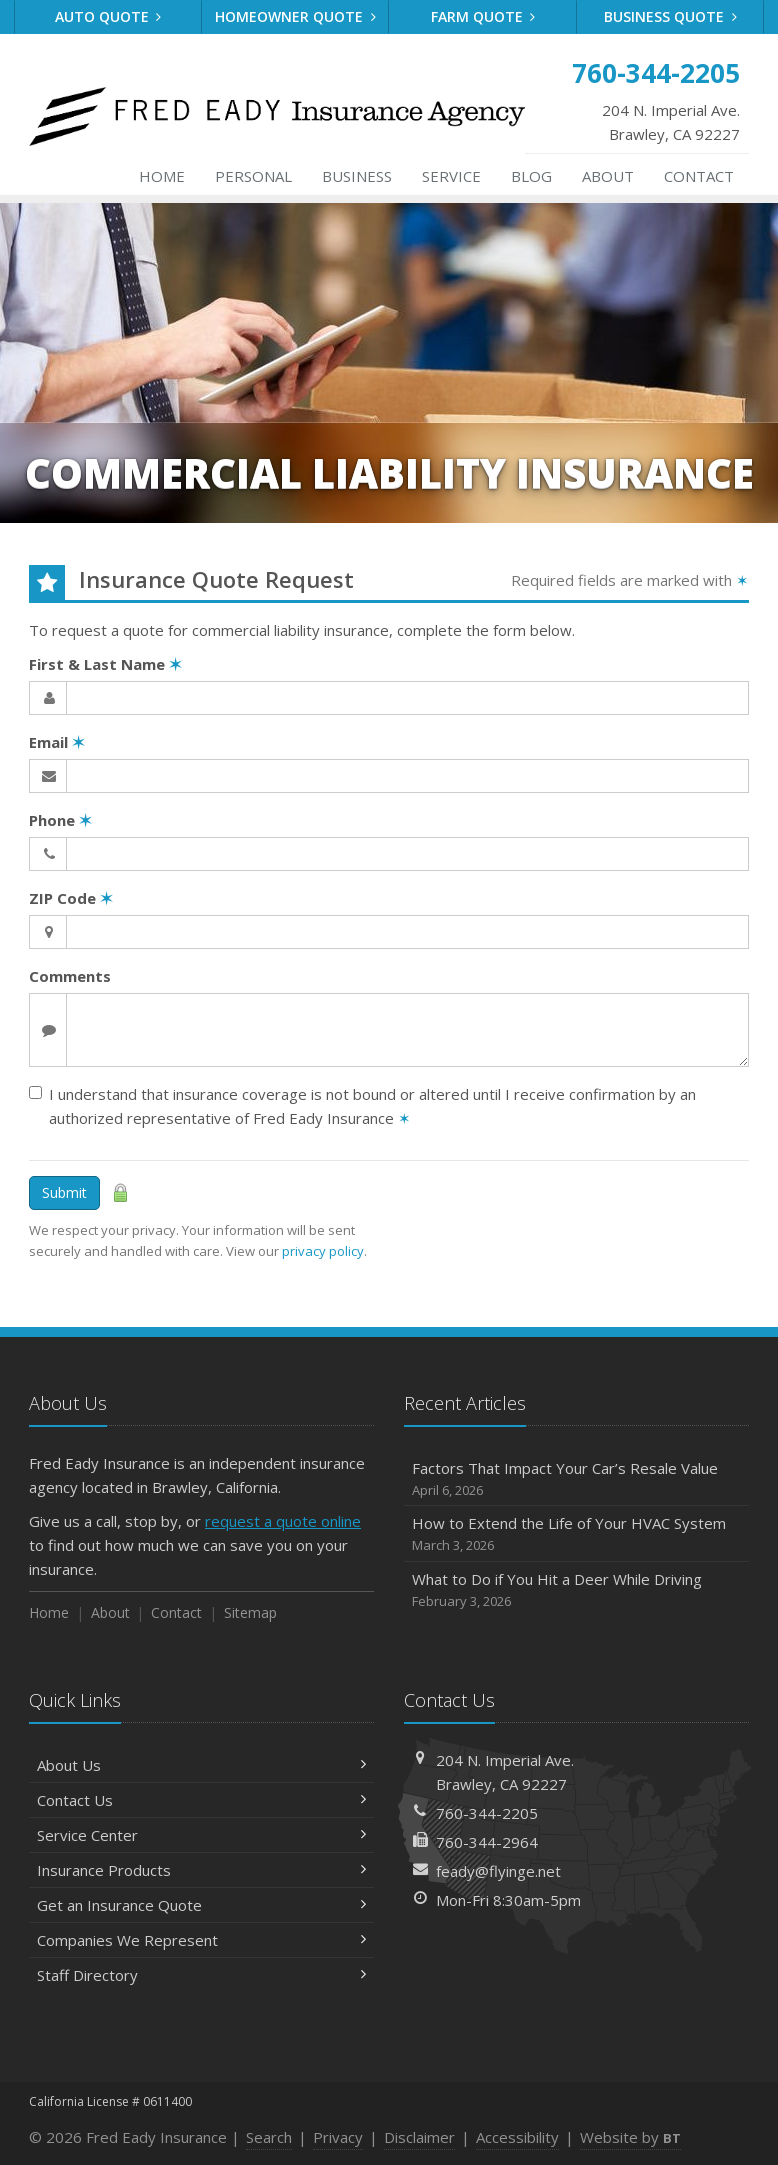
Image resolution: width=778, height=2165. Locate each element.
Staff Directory (201, 1975)
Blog (531, 176)
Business (357, 176)
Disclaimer (419, 2137)
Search (269, 2137)
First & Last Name (105, 664)
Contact (699, 176)
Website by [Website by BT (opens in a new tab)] (630, 2137)
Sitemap (250, 1612)
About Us (201, 1765)
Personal (253, 176)
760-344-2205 (487, 1813)
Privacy (338, 2137)
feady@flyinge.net (498, 1871)
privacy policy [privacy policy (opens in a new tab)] (323, 1251)
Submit (64, 1192)
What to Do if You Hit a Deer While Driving (576, 1590)
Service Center (201, 1835)
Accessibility (517, 2137)
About (608, 176)
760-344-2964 (487, 1842)
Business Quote (670, 16)
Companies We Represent (201, 1940)
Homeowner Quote (295, 16)
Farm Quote (483, 16)
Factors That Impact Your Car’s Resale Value (576, 1479)
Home (162, 176)
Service (451, 176)
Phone (60, 820)
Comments (70, 976)
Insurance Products (201, 1870)
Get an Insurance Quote (201, 1905)
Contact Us (201, 1800)
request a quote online (283, 1521)
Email (57, 742)
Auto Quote (108, 16)
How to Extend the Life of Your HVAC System (576, 1534)
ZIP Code (71, 898)
